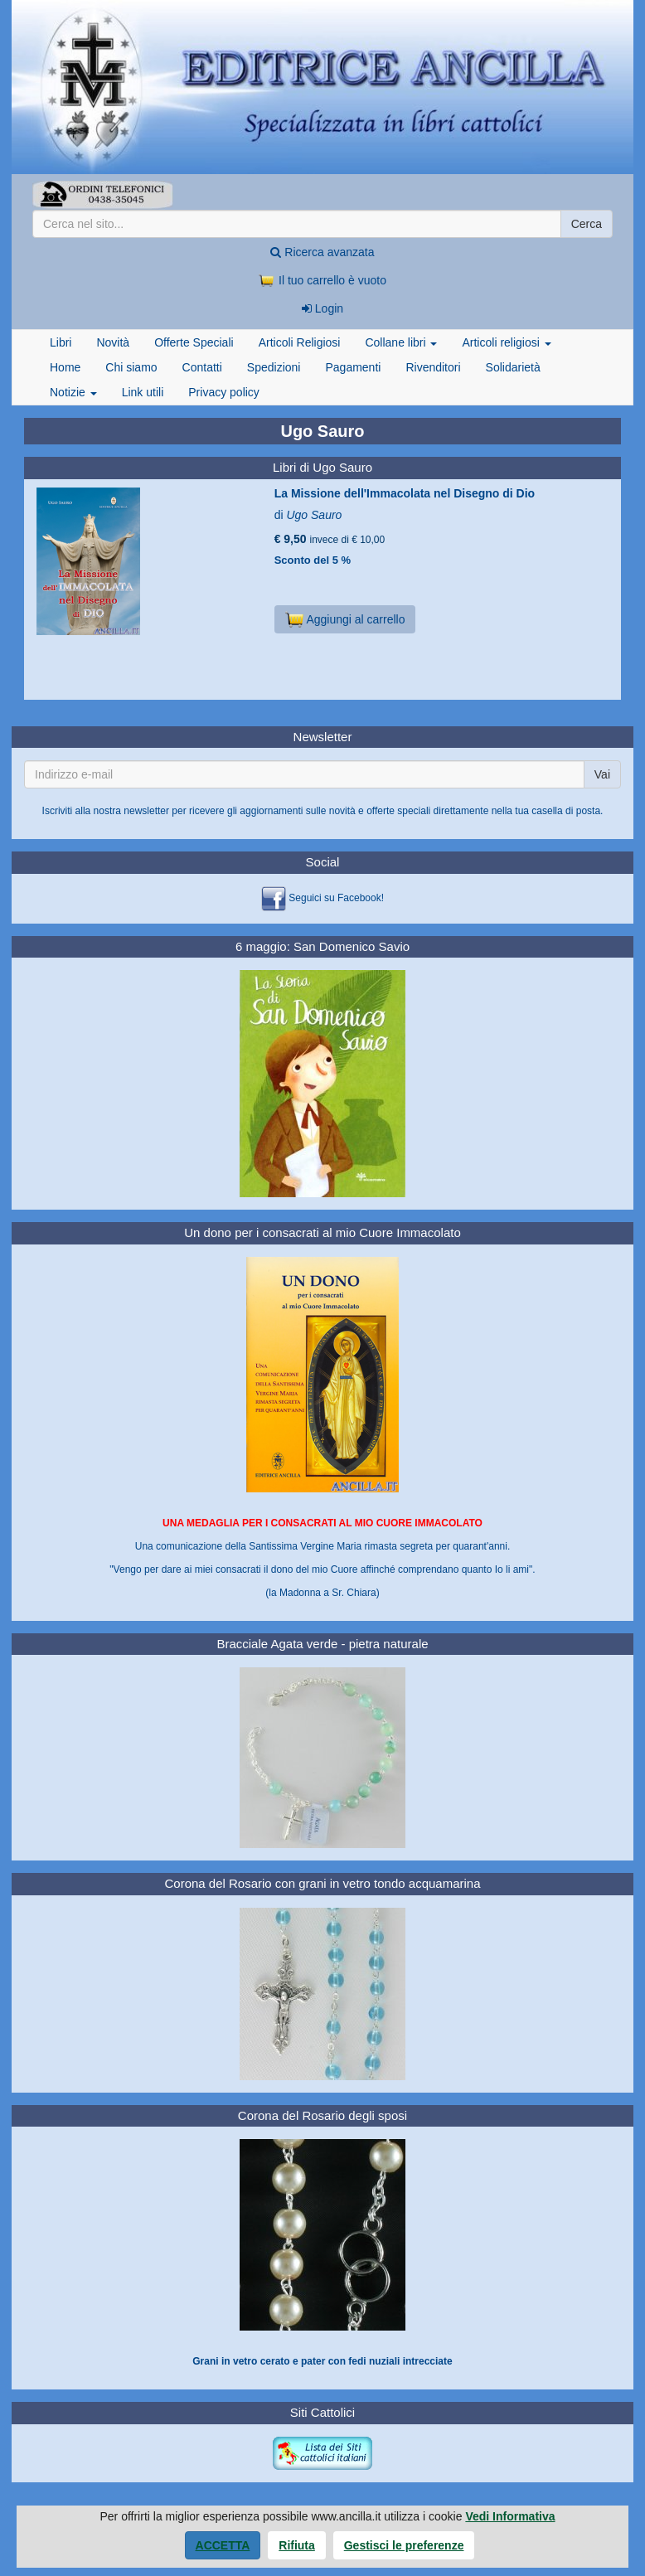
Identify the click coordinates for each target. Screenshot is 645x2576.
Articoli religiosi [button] (506, 342)
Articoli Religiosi (300, 342)
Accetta (223, 2545)
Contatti (202, 367)
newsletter (146, 811)
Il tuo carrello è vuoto (322, 280)
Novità (112, 342)
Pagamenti (353, 367)
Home (65, 367)
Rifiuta (297, 2545)
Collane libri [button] (401, 342)
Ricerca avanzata (322, 252)
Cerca (586, 223)
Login (322, 308)
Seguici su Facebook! (336, 898)
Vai (602, 774)
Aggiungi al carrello (345, 619)
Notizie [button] (73, 392)
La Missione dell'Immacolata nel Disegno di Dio (405, 493)
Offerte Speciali (193, 342)
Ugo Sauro (314, 515)
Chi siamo (131, 367)
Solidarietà (513, 367)
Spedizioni (274, 367)
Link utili (143, 392)
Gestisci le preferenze (404, 2545)
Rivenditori (432, 367)
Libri (60, 342)
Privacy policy (223, 392)
